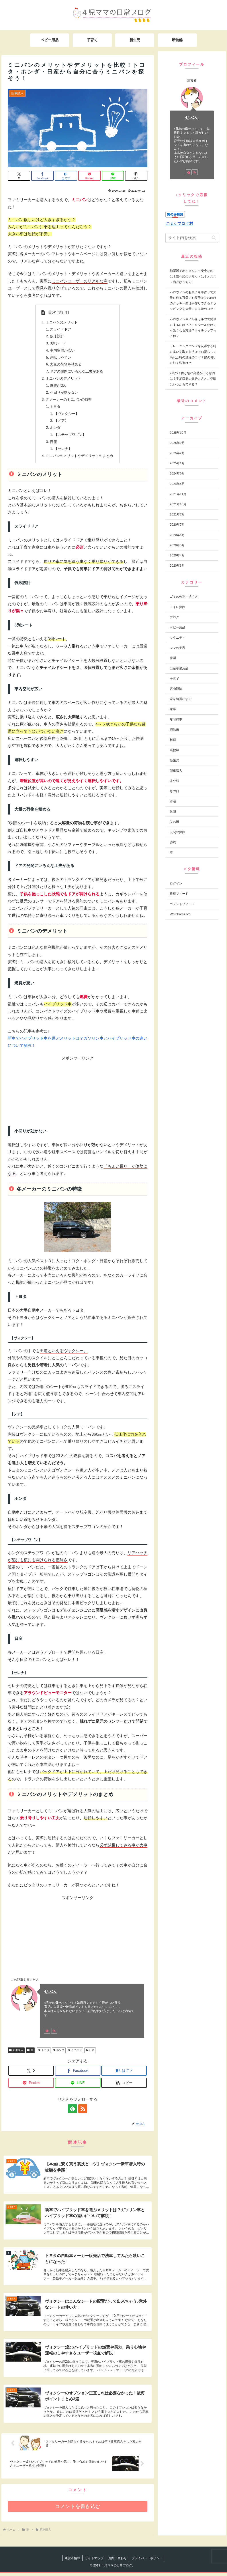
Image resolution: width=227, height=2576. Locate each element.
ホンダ (55, 430)
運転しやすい (60, 358)
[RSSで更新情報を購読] (54, 2033)
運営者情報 (72, 2561)
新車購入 (16, 2053)
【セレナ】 (63, 451)
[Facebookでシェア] (42, 176)
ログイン (176, 883)
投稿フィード (179, 893)
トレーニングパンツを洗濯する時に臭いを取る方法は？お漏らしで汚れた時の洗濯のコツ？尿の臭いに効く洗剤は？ (193, 354)
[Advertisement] (77, 1096)
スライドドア (60, 330)
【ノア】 (61, 423)
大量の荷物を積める (66, 365)
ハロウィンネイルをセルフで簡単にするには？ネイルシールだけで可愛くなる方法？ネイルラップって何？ (193, 327)
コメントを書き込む (77, 2509)
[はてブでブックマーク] (66, 176)
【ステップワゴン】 (70, 437)
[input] (191, 238)
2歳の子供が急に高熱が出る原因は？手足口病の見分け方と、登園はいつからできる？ (193, 378)
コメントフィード (182, 904)
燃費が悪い (59, 387)
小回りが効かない (64, 394)
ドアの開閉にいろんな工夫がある (76, 373)
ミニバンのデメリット (63, 380)
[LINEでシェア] (113, 176)
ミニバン (75, 2053)
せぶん (50, 1994)
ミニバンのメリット (62, 322)
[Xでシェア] (19, 176)
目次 (52, 312)
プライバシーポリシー (146, 2561)
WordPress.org (180, 914)
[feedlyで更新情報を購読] (47, 2033)
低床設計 (57, 337)
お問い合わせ (117, 2561)
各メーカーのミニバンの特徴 (69, 401)
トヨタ (55, 408)
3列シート (58, 344)
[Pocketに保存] (89, 176)
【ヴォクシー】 (66, 416)
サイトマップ (94, 2561)
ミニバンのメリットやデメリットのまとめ (79, 459)
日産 (53, 444)
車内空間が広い (62, 351)
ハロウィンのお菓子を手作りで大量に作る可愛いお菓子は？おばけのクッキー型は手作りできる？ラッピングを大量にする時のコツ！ (193, 300)
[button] (136, 176)
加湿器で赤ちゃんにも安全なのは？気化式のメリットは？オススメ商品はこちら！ (193, 276)
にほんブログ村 (179, 223)
